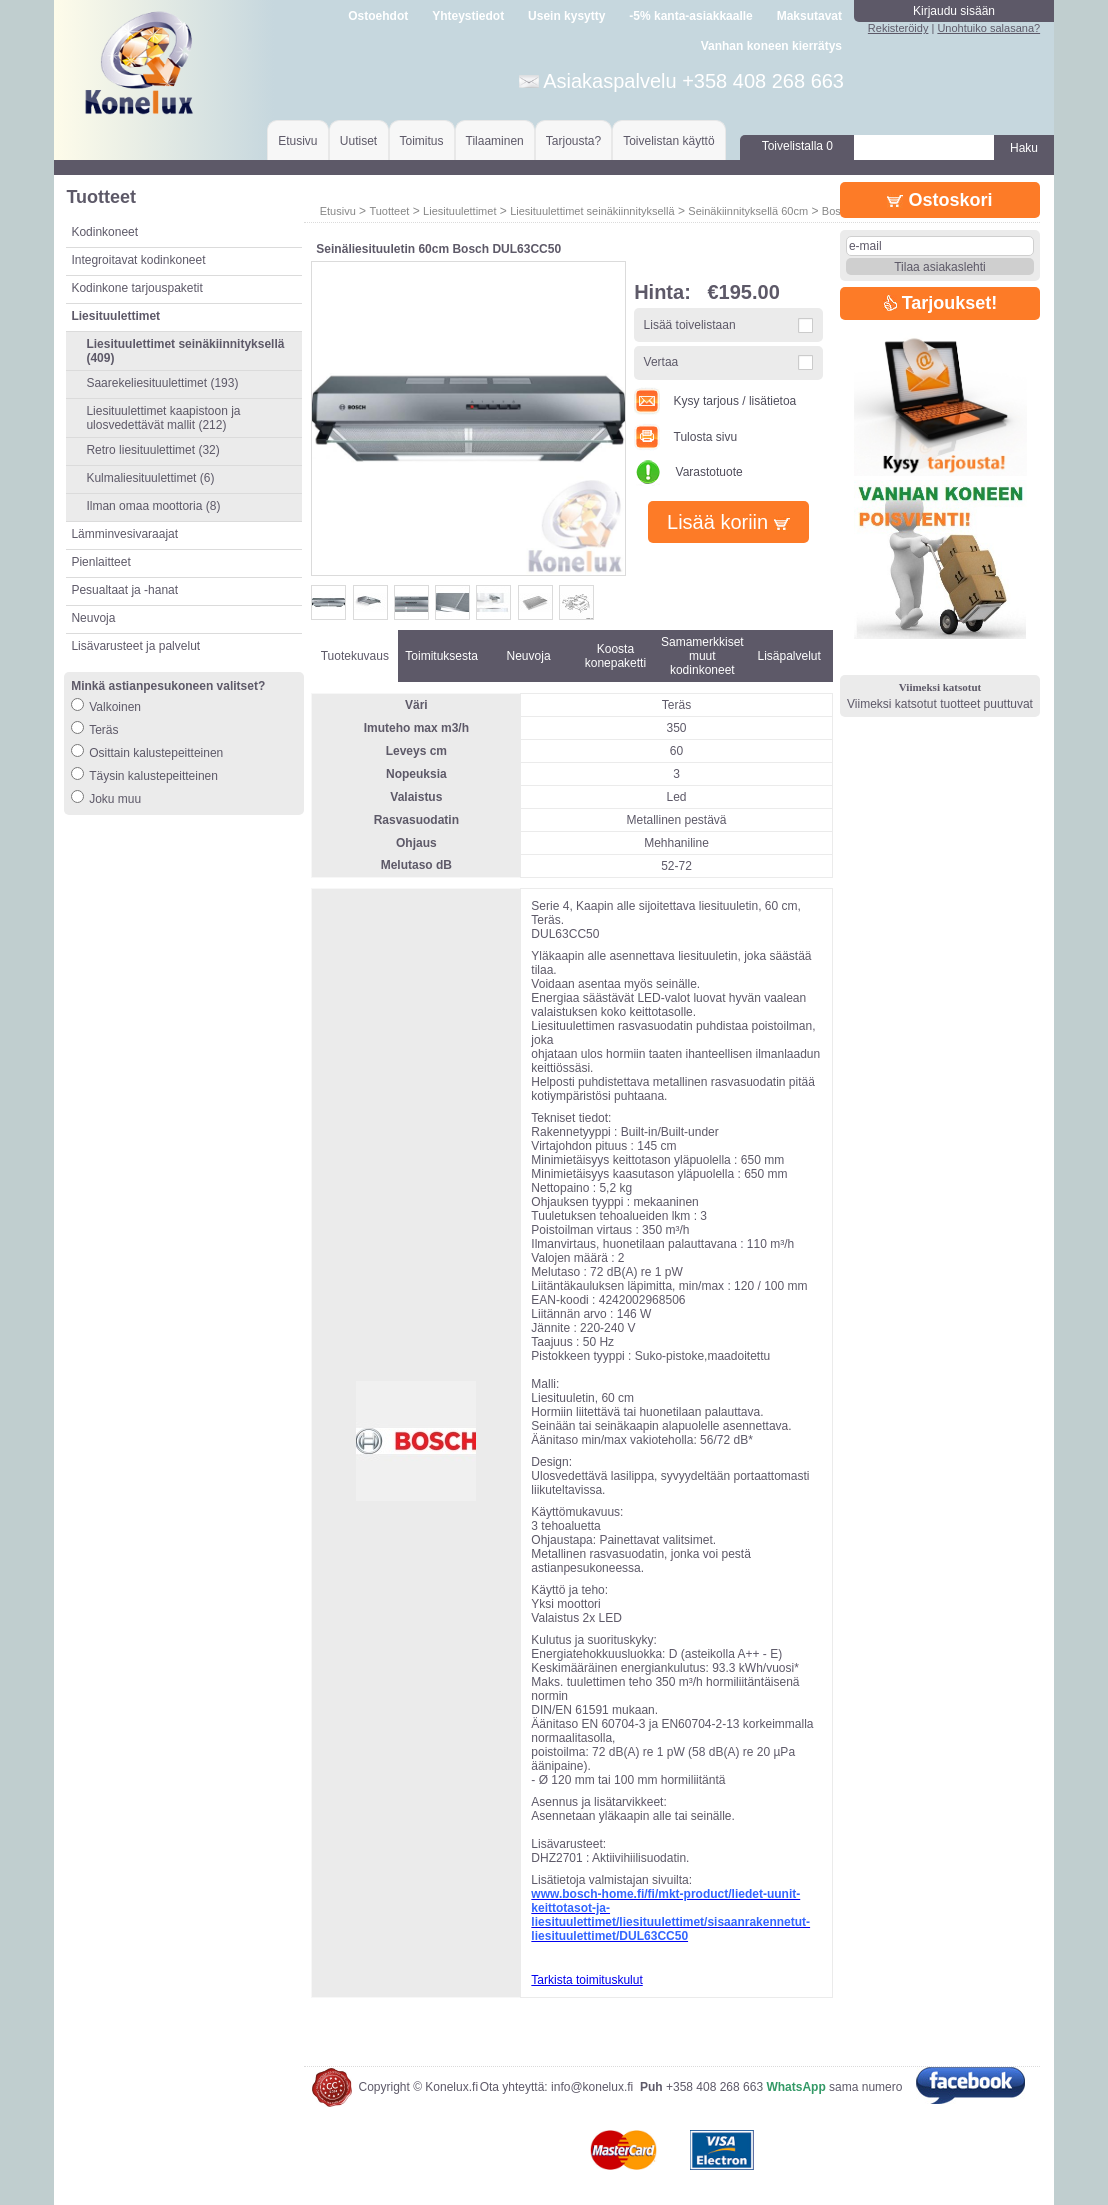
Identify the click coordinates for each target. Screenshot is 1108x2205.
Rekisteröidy (898, 28)
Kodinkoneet (104, 232)
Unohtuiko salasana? (988, 28)
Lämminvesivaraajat (124, 534)
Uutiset (358, 141)
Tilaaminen (495, 141)
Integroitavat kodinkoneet (138, 260)
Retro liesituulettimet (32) (152, 450)
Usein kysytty (566, 16)
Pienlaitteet (100, 562)
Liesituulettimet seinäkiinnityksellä (592, 211)
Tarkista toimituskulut (586, 1980)
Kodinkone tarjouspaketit (136, 288)
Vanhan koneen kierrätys (771, 46)
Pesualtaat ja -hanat (124, 590)
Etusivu (297, 141)
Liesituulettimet (459, 211)
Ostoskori (939, 200)
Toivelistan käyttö (668, 141)
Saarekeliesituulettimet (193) (162, 383)
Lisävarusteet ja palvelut (135, 646)
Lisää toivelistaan (690, 325)
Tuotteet (389, 211)
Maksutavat (809, 16)
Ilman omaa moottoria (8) (153, 506)
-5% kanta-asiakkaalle (690, 16)
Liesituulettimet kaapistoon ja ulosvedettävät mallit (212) (163, 418)
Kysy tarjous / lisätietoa (715, 401)
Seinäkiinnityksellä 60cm (748, 211)
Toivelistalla (797, 146)
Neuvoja (93, 618)
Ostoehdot (378, 16)
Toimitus (422, 141)
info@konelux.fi (592, 2087)
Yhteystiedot (468, 16)
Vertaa (661, 362)
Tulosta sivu (685, 437)
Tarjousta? (573, 141)
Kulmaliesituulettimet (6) (150, 478)
